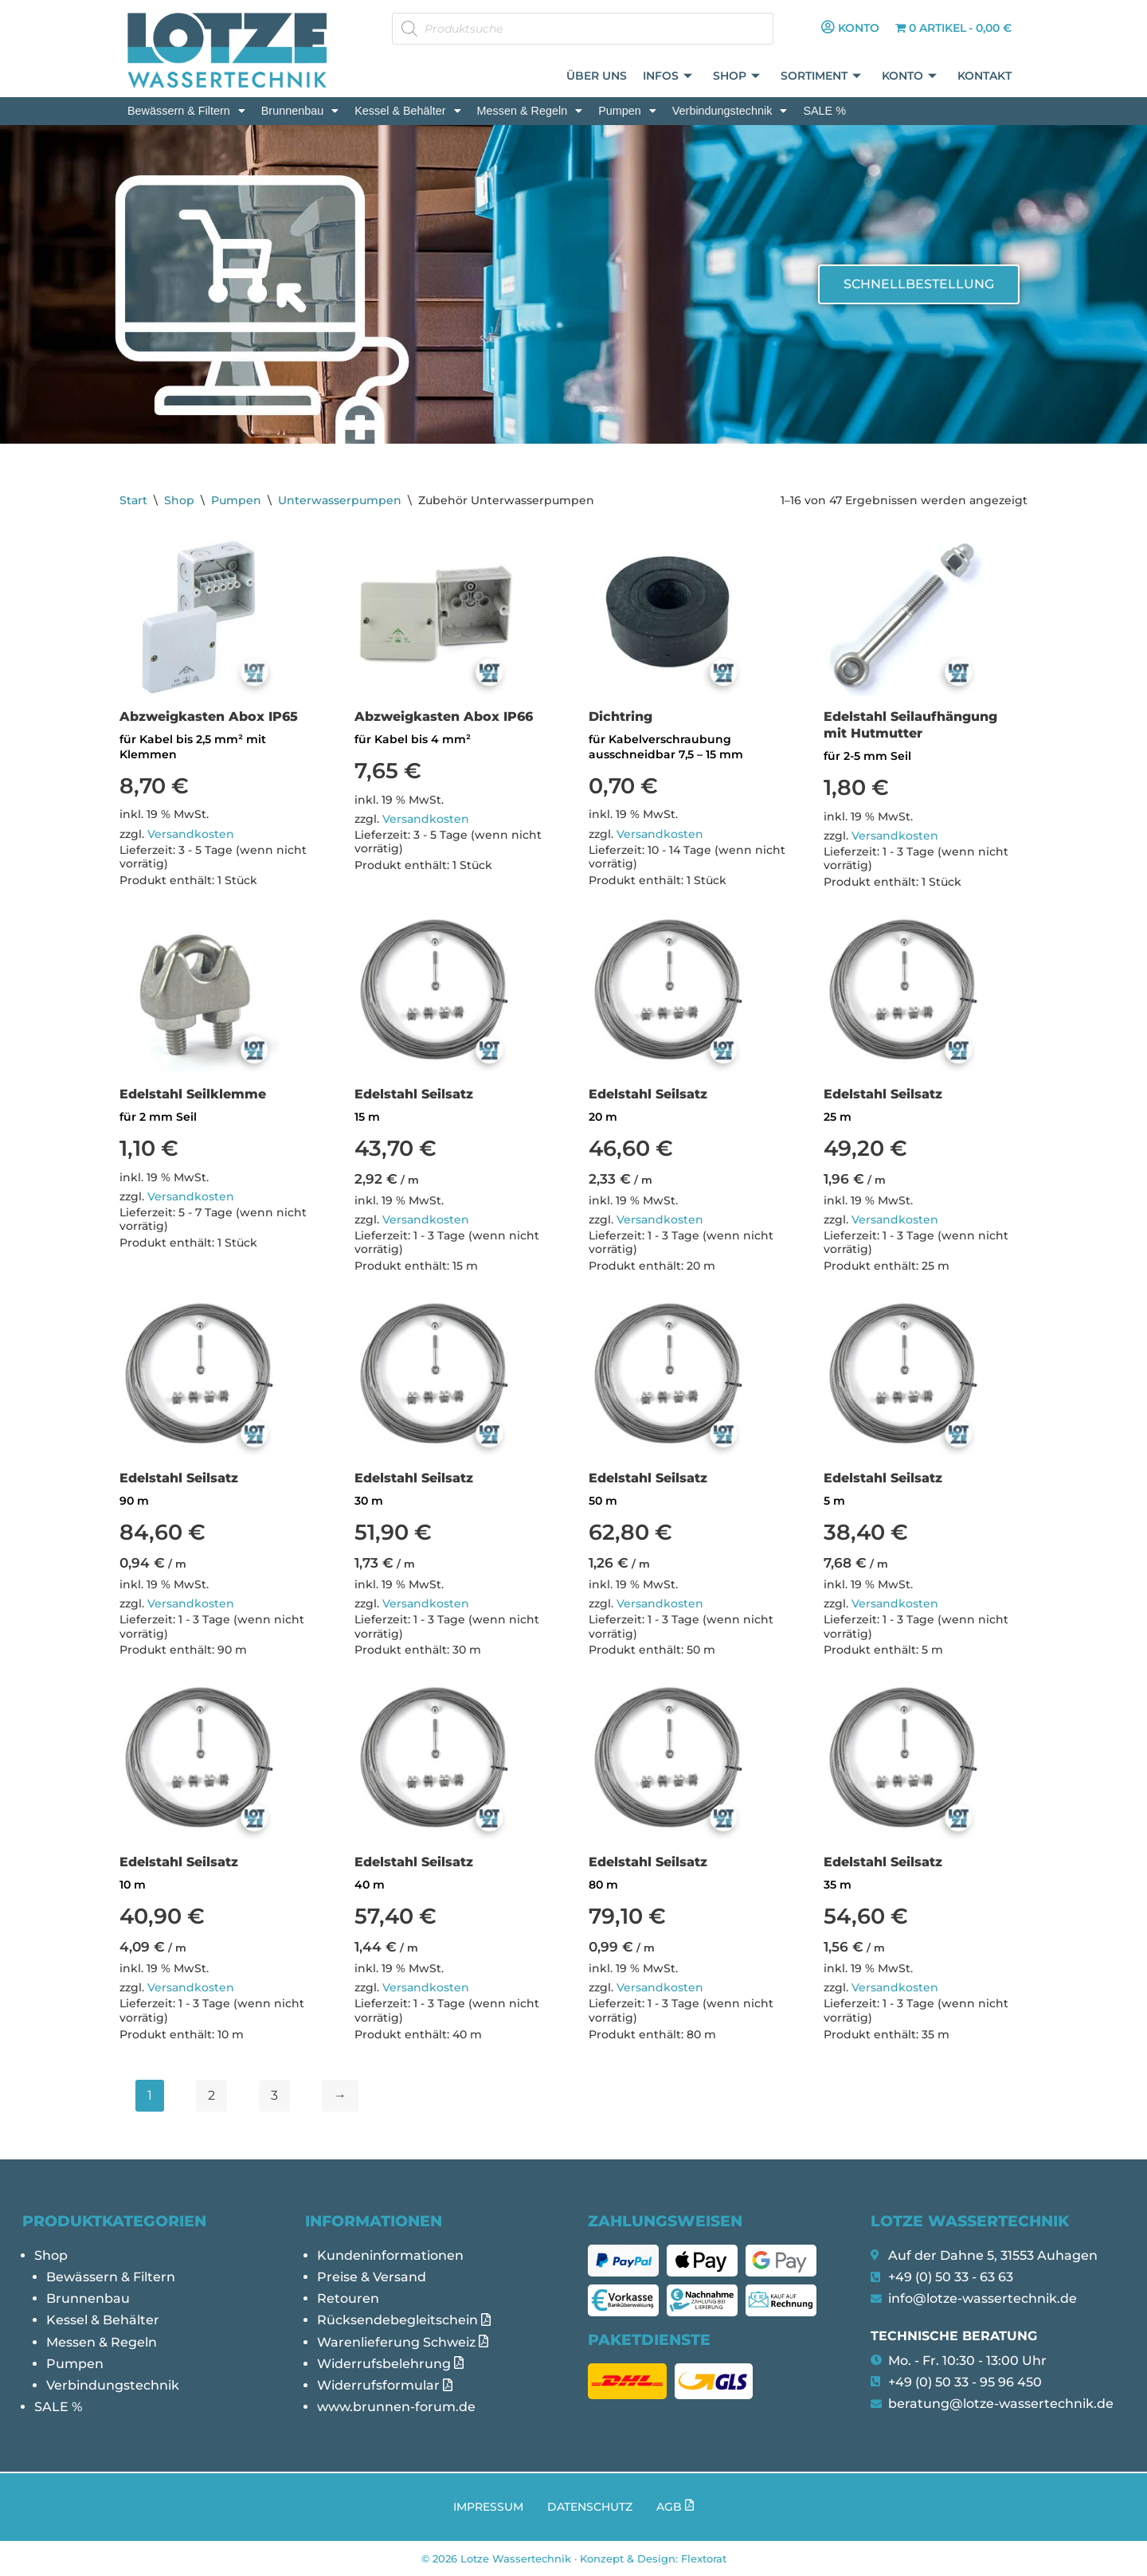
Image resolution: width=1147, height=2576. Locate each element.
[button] (186, 110)
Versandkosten (190, 834)
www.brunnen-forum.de (396, 2406)
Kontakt (985, 76)
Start (133, 500)
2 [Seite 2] (211, 2095)
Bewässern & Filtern (186, 110)
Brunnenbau (300, 110)
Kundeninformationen (390, 2255)
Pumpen (627, 110)
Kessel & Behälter (407, 110)
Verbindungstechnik (730, 110)
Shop (737, 76)
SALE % (824, 110)
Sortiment (821, 76)
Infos (668, 76)
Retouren (348, 2298)
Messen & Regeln (530, 110)
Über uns (597, 76)
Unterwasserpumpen (339, 500)
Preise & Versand (371, 2276)
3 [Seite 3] (274, 2095)
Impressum (488, 2507)
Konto (910, 76)
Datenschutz (589, 2507)
